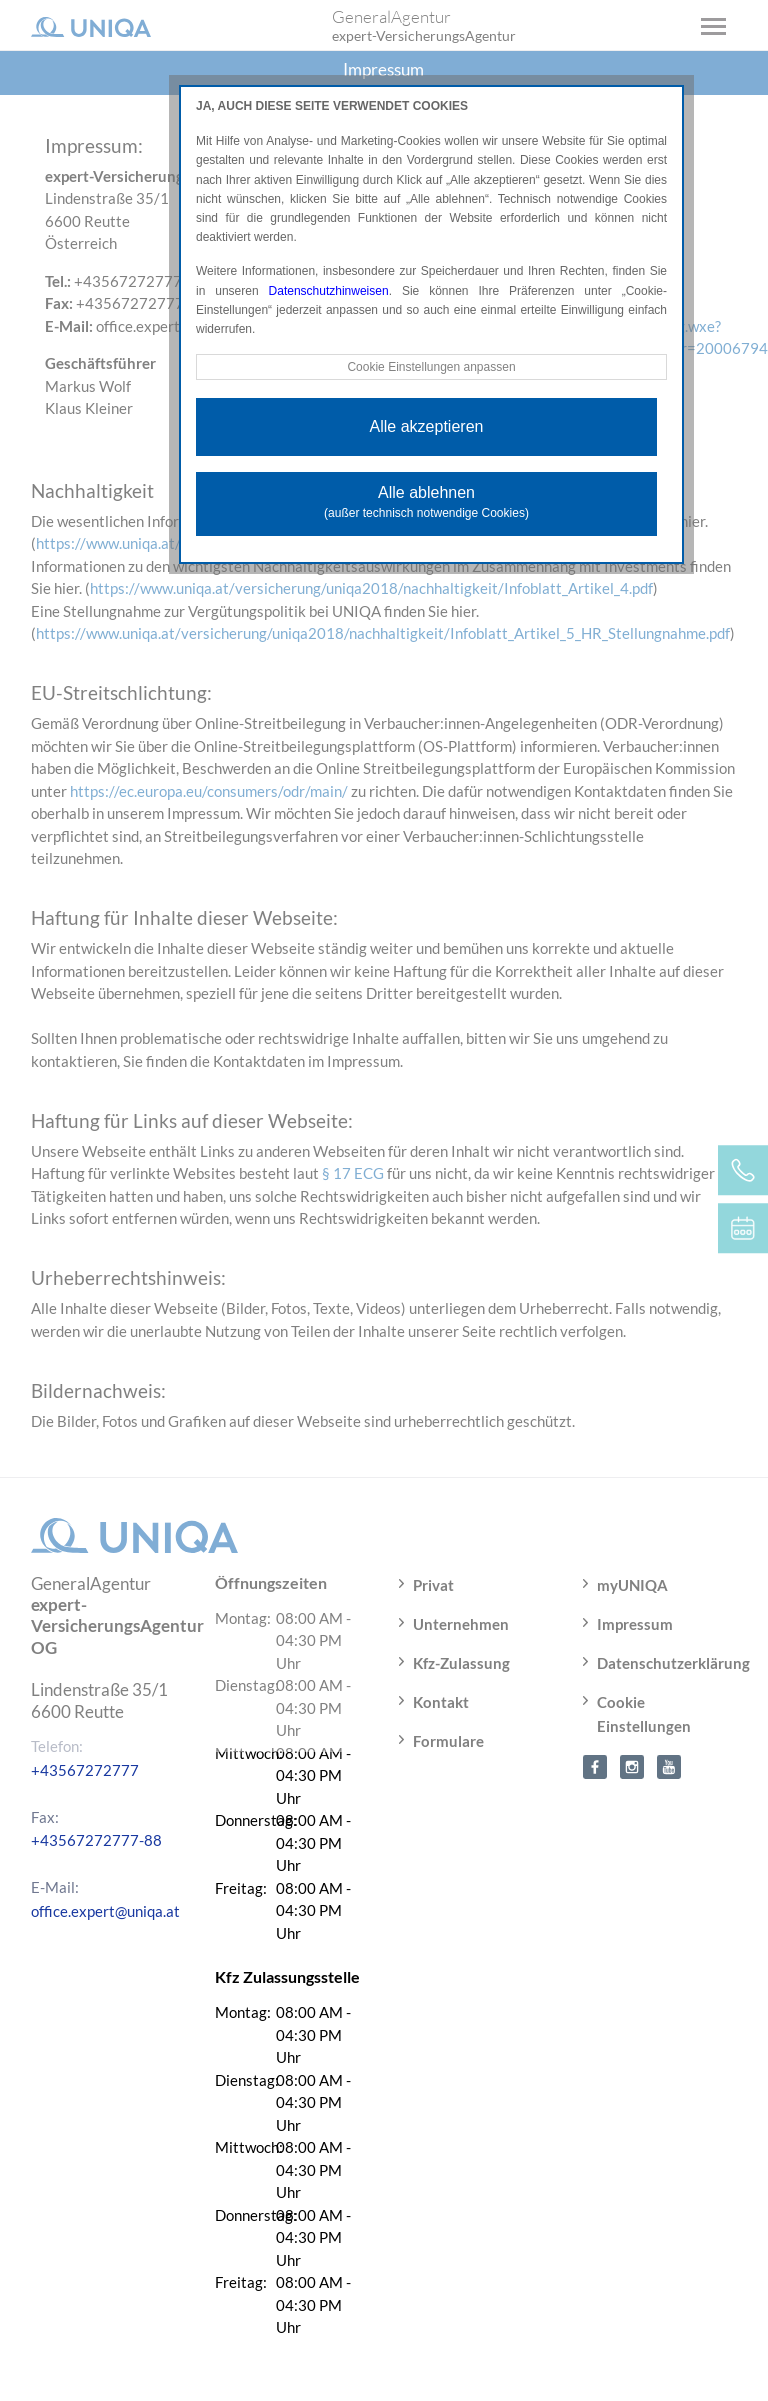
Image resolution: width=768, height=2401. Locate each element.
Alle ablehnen (426, 502)
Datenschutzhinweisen (329, 291)
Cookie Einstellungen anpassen (431, 367)
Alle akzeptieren (427, 426)
